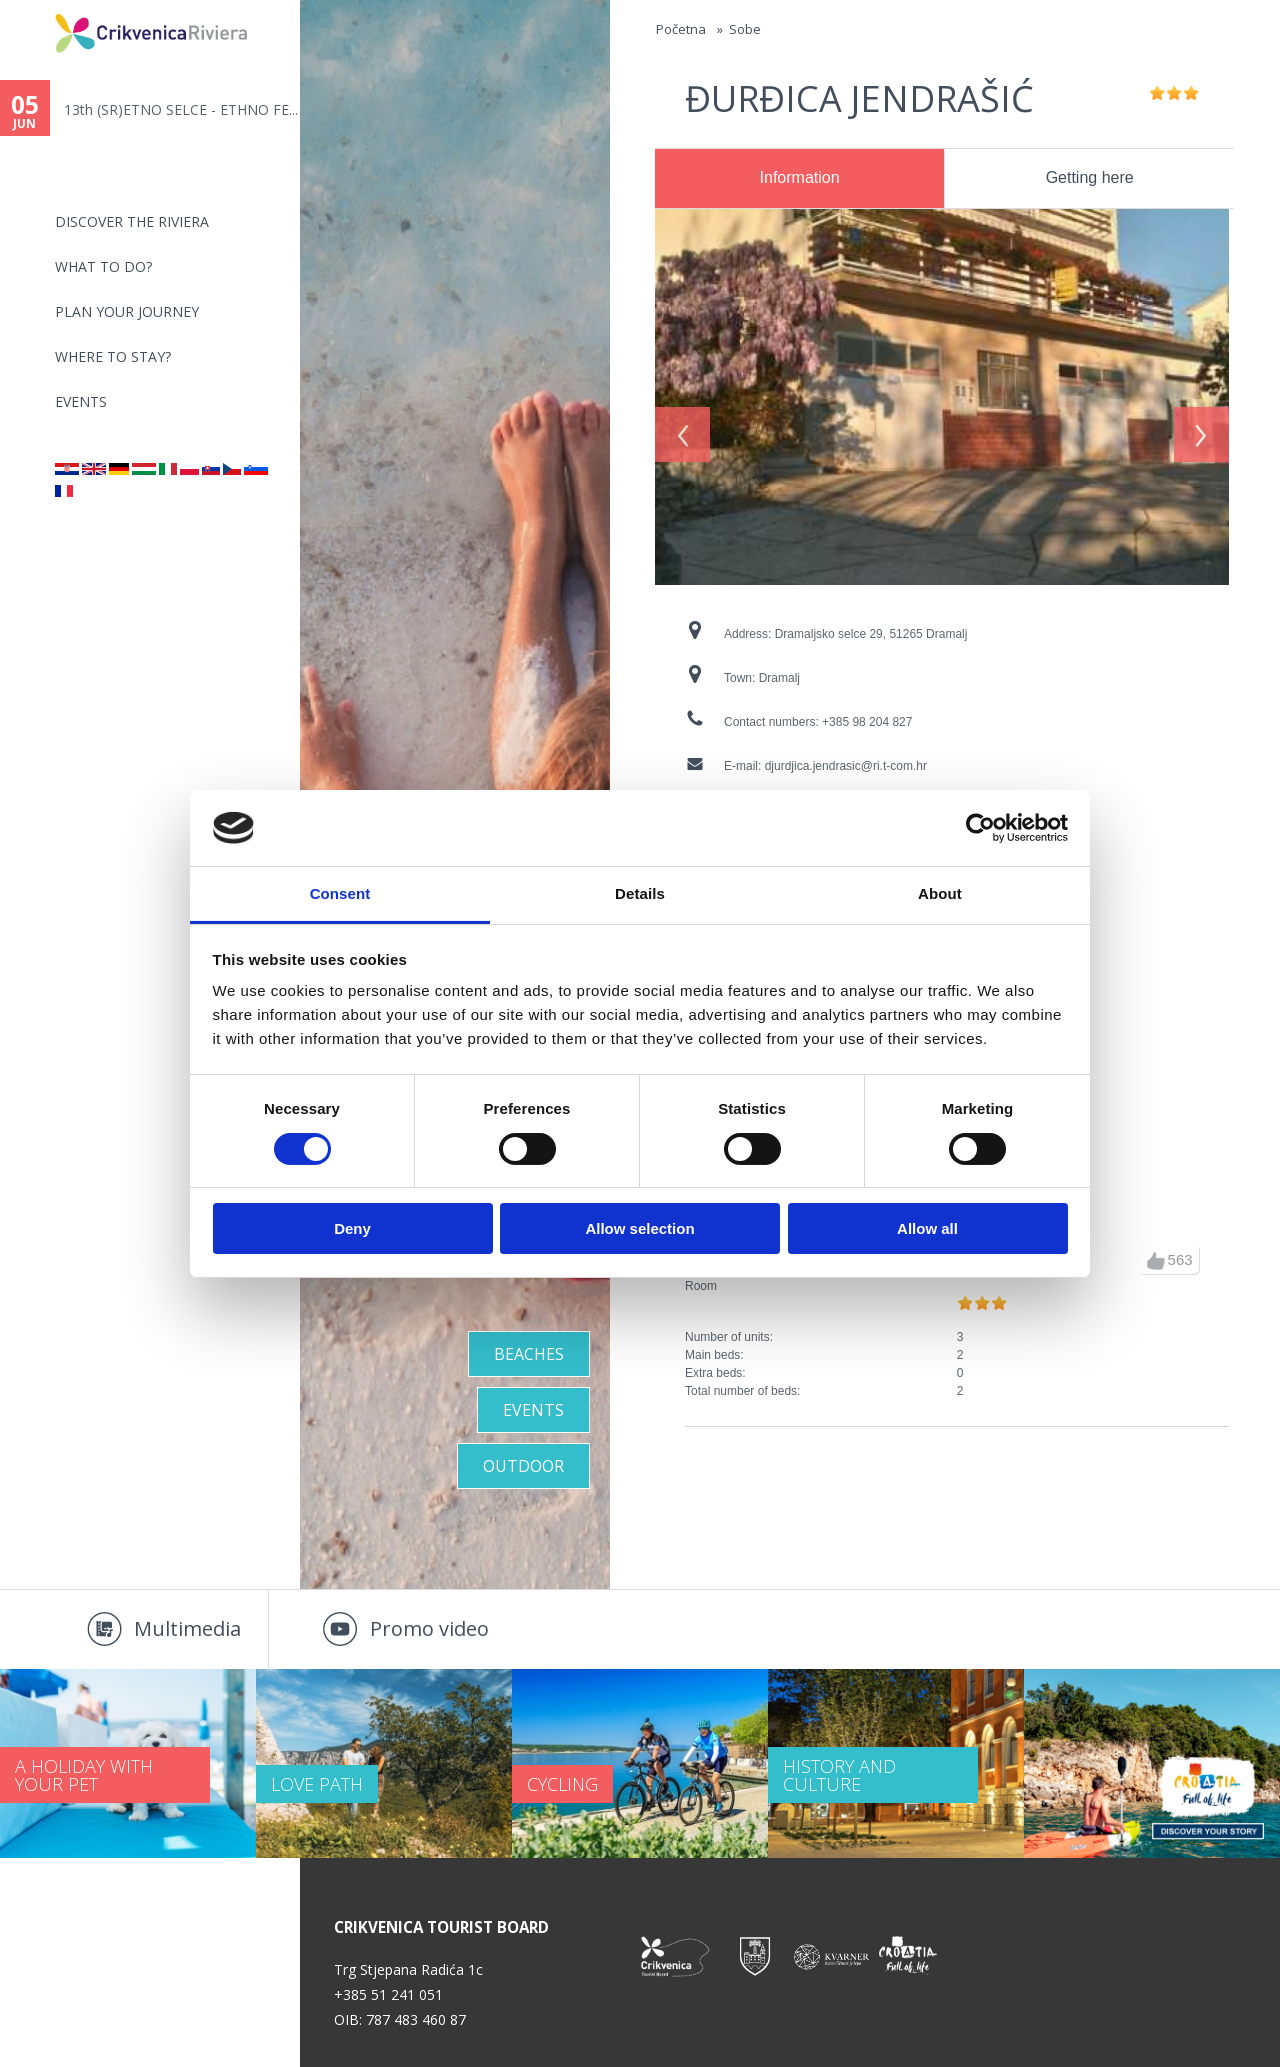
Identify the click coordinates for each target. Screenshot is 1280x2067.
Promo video (429, 1628)
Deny (352, 1228)
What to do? (103, 266)
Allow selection (639, 1228)
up (1156, 1261)
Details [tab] (640, 893)
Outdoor (523, 1466)
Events (81, 401)
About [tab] (940, 893)
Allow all (927, 1228)
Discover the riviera (132, 221)
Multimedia (187, 1628)
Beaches (529, 1354)
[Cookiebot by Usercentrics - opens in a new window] (980, 828)
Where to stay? (113, 356)
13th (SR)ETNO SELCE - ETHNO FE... (181, 109)
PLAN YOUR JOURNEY (127, 311)
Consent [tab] (340, 893)
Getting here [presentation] (1090, 177)
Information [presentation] (800, 177)
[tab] (799, 179)
